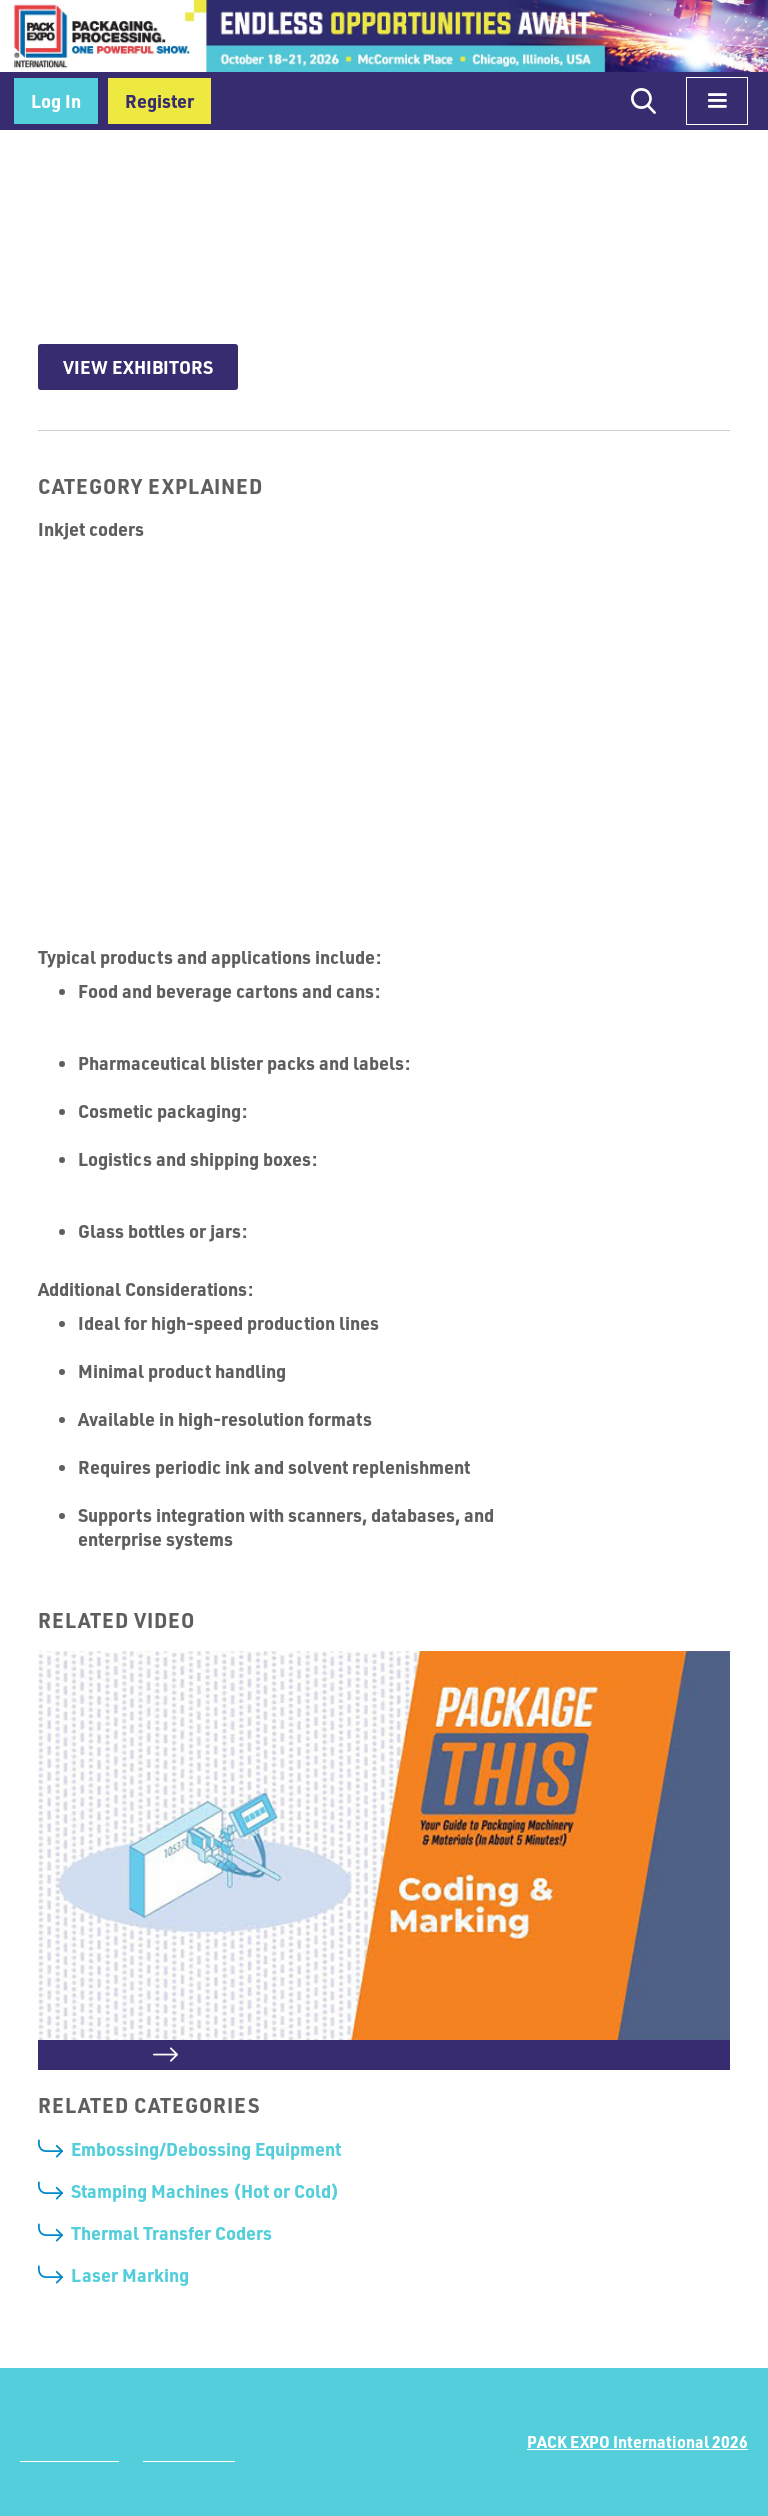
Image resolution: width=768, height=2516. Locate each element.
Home (57, 164)
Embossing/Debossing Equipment (206, 2148)
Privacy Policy (69, 2454)
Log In (56, 100)
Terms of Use (189, 2454)
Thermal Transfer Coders (171, 2232)
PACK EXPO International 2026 (637, 2441)
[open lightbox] (383, 1860)
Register (159, 100)
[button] (717, 101)
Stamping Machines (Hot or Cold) (205, 2190)
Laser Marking (130, 2274)
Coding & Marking (463, 164)
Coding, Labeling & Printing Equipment (238, 164)
